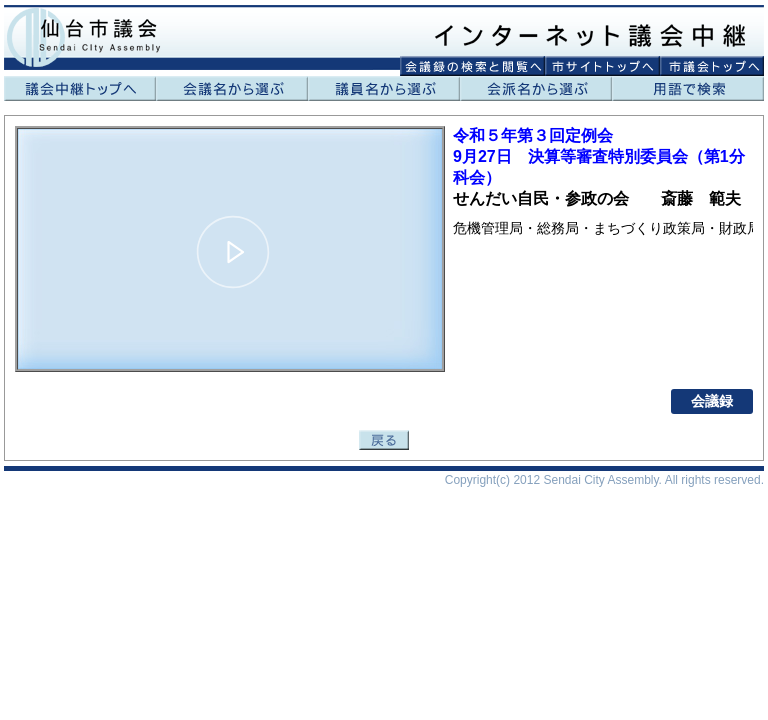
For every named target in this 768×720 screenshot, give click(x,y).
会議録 (712, 401)
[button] (233, 252)
